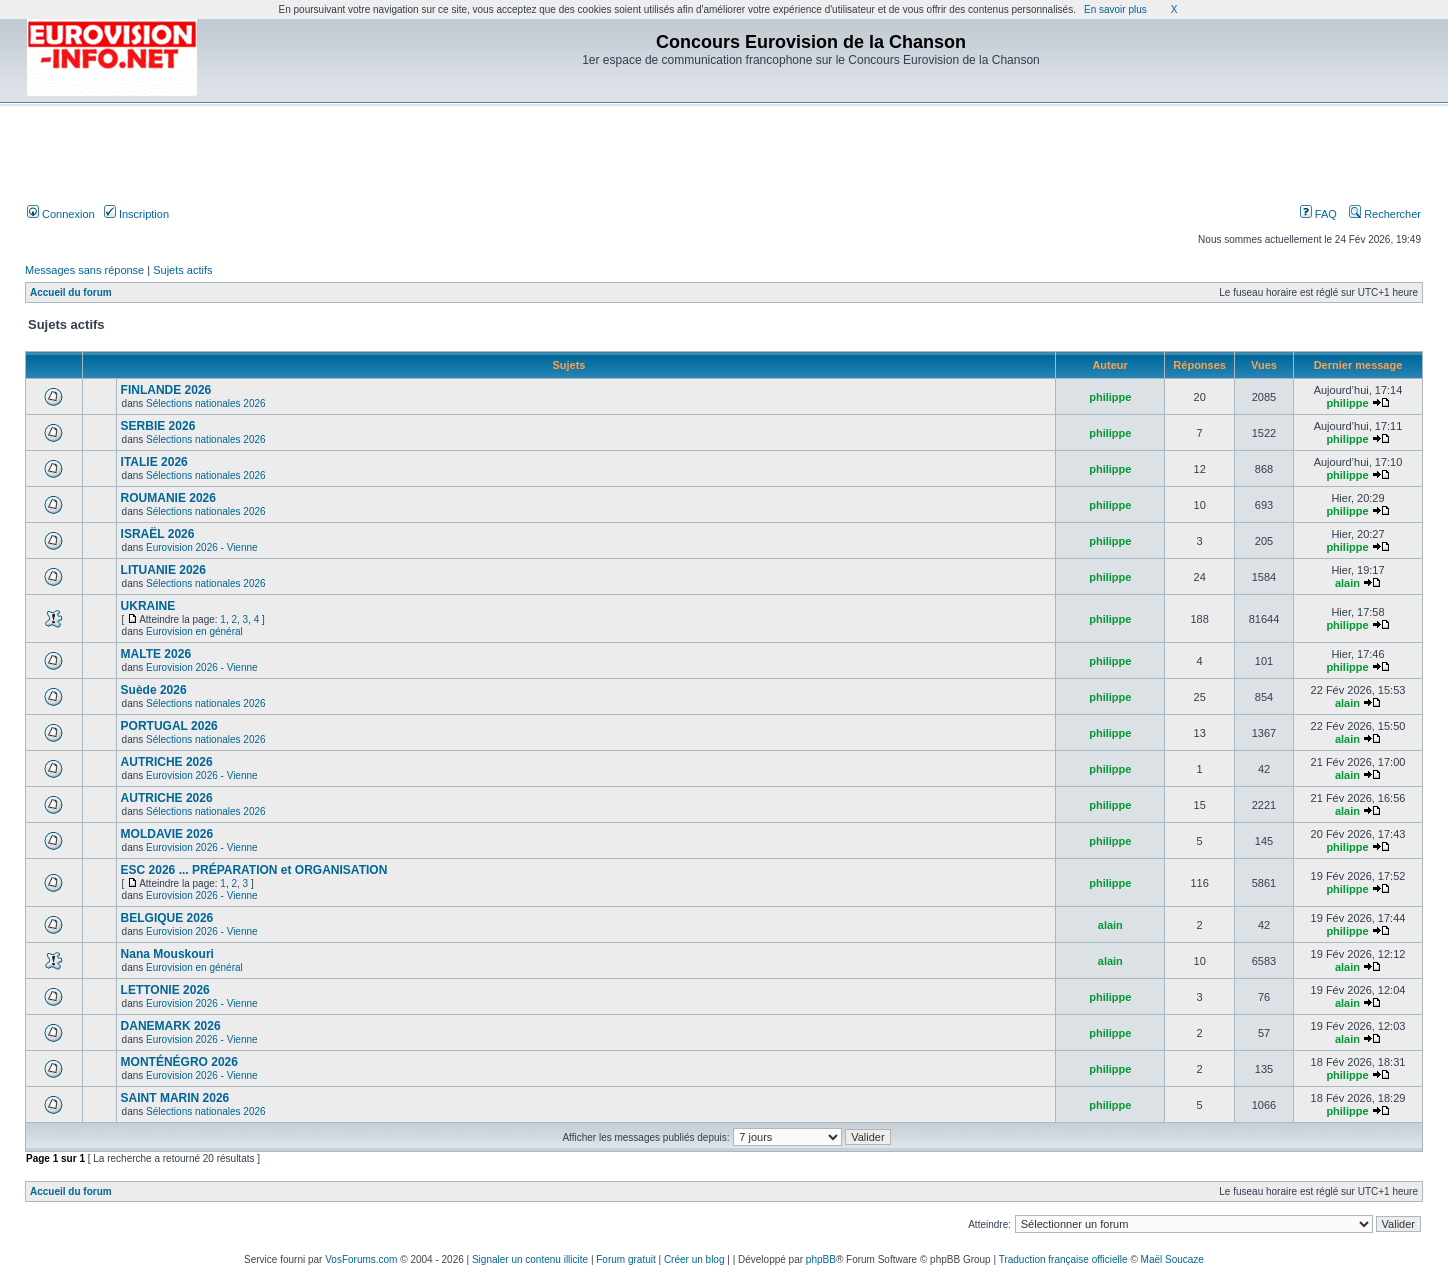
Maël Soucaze (1172, 1259)
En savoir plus (1115, 9)
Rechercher (1385, 214)
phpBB (821, 1259)
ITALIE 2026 (154, 462)
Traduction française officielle (1063, 1259)
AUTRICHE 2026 (167, 762)
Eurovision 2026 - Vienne (202, 547)
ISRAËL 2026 (158, 534)
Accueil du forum (71, 292)
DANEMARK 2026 (171, 1026)
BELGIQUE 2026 (167, 918)
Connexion (61, 214)
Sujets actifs (182, 270)
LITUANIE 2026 (163, 570)
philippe (1110, 397)
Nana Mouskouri (167, 954)
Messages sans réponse (84, 270)
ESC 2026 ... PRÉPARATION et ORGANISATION (254, 870)
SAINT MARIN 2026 (175, 1098)
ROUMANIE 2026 (168, 498)
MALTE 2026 (156, 654)
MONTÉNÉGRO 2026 (179, 1062)
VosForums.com (361, 1259)
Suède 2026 (154, 690)
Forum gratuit (625, 1259)
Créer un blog (694, 1259)
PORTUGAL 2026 (169, 726)
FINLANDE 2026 (166, 390)
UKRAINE (148, 606)
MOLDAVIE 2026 (167, 834)
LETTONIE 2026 (165, 990)
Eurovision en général (194, 631)
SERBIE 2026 (158, 426)
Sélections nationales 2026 (206, 403)
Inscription (136, 214)
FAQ (1318, 214)
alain (1347, 583)
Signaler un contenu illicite (530, 1259)
